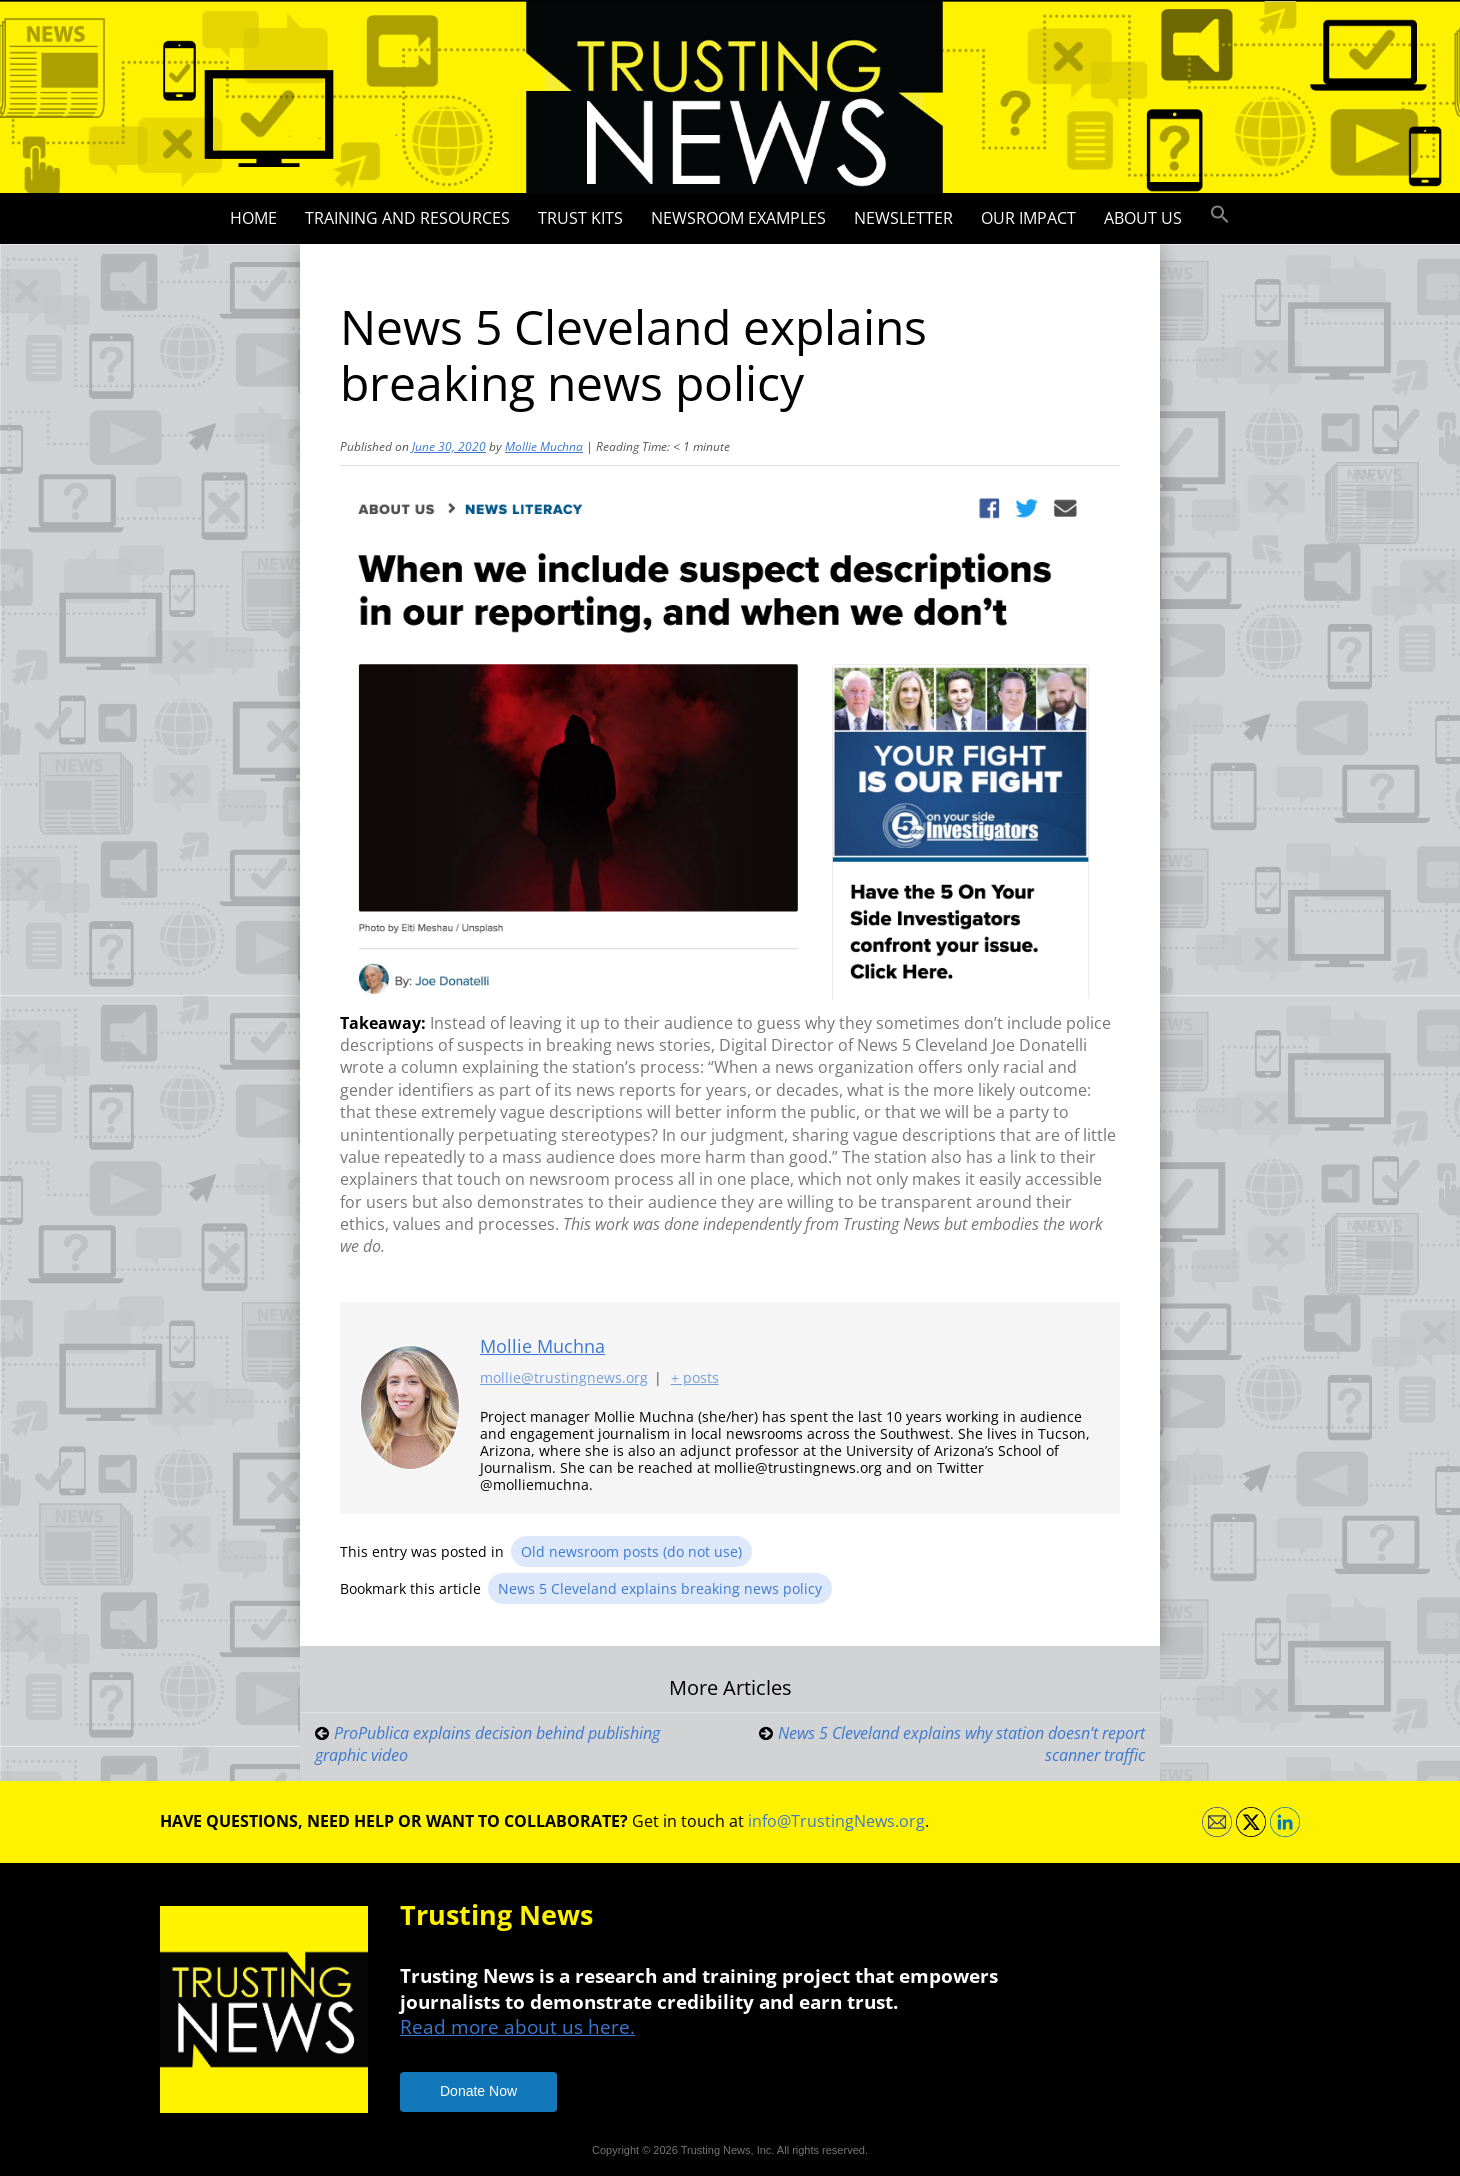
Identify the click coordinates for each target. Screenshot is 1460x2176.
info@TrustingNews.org (836, 1821)
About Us (1143, 218)
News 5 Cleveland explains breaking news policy (660, 1588)
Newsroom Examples (738, 218)
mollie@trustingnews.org (564, 1377)
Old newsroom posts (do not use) (631, 1551)
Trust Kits (580, 218)
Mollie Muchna (544, 446)
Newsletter (903, 218)
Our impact (1028, 218)
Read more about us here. (517, 2026)
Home (253, 218)
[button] (1220, 215)
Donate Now (478, 2091)
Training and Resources (407, 218)
